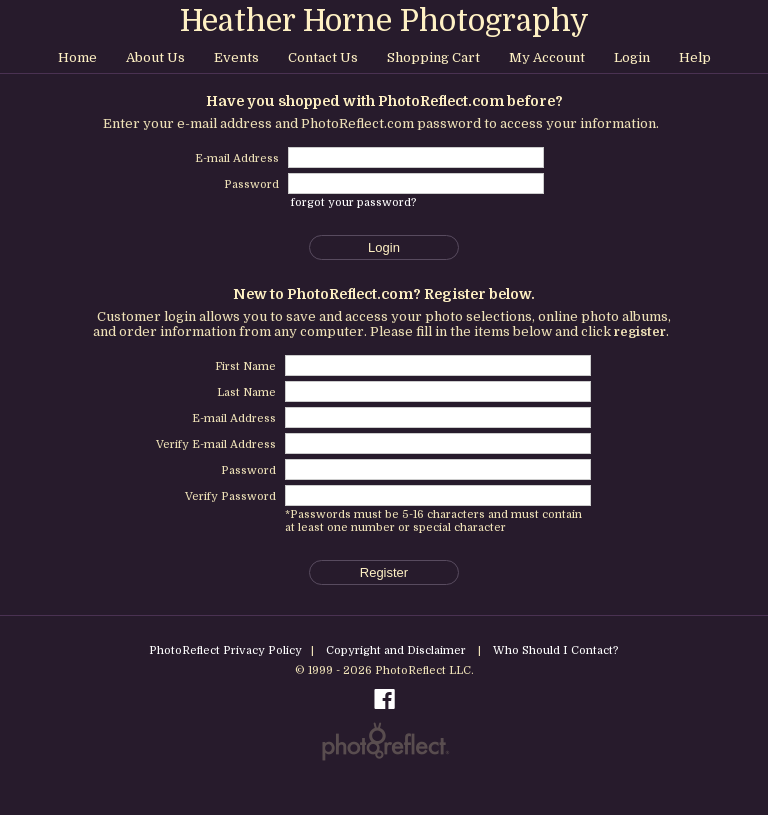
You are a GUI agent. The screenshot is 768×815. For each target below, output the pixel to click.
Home (77, 57)
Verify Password (230, 496)
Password (248, 470)
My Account (547, 57)
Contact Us (323, 57)
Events (236, 57)
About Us (155, 57)
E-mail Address (234, 418)
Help (695, 57)
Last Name (246, 392)
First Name (245, 366)
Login (632, 57)
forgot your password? (354, 202)
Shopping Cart (433, 57)
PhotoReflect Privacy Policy (225, 650)
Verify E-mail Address (216, 444)
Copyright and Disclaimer (397, 650)
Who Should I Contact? (556, 650)
